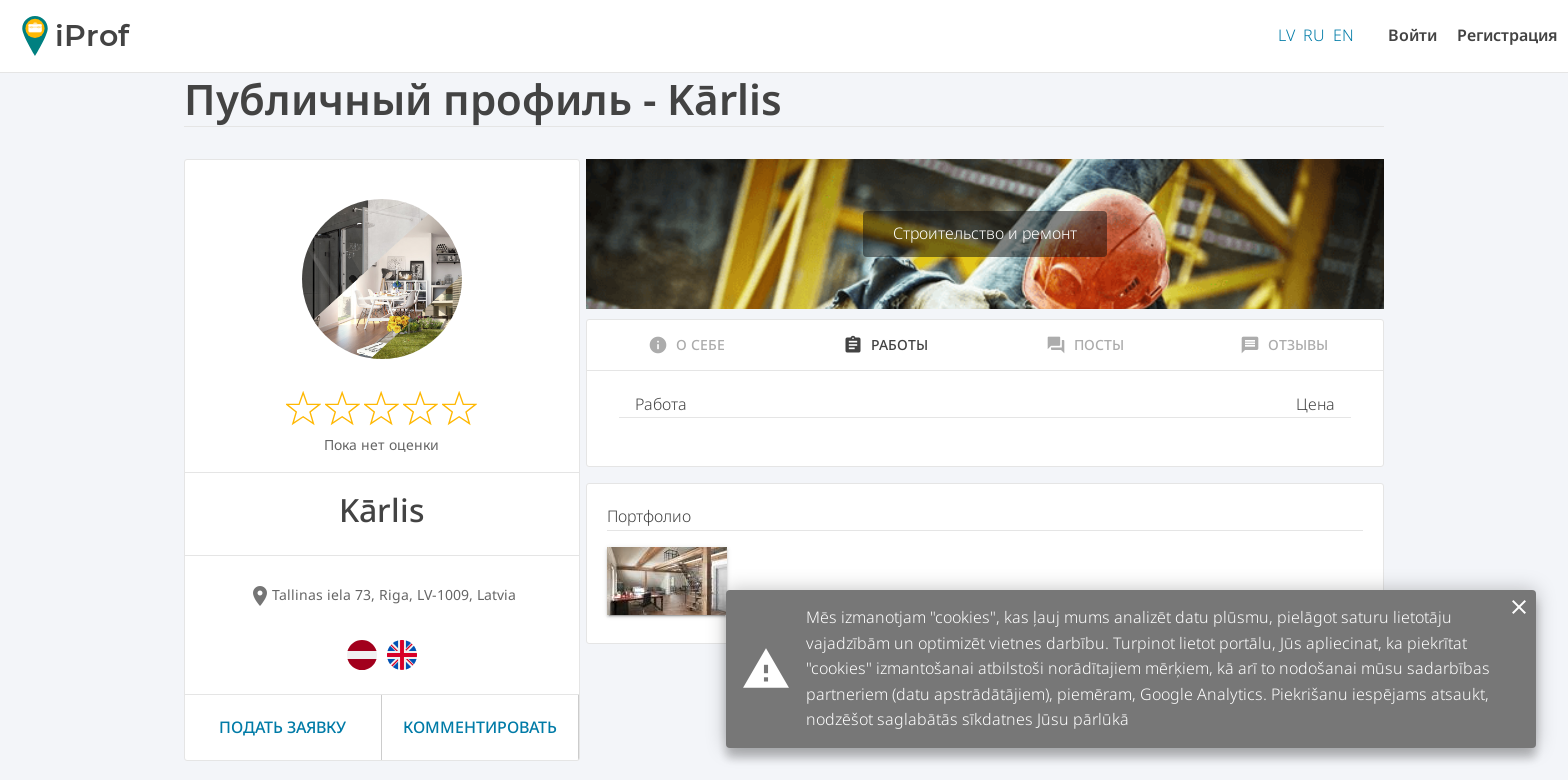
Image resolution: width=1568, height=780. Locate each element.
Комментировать (480, 727)
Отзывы (1284, 345)
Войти (1412, 35)
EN (1343, 35)
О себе (686, 345)
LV (1286, 35)
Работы (885, 345)
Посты (1085, 345)
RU (1314, 35)
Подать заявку (282, 727)
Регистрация (1507, 35)
